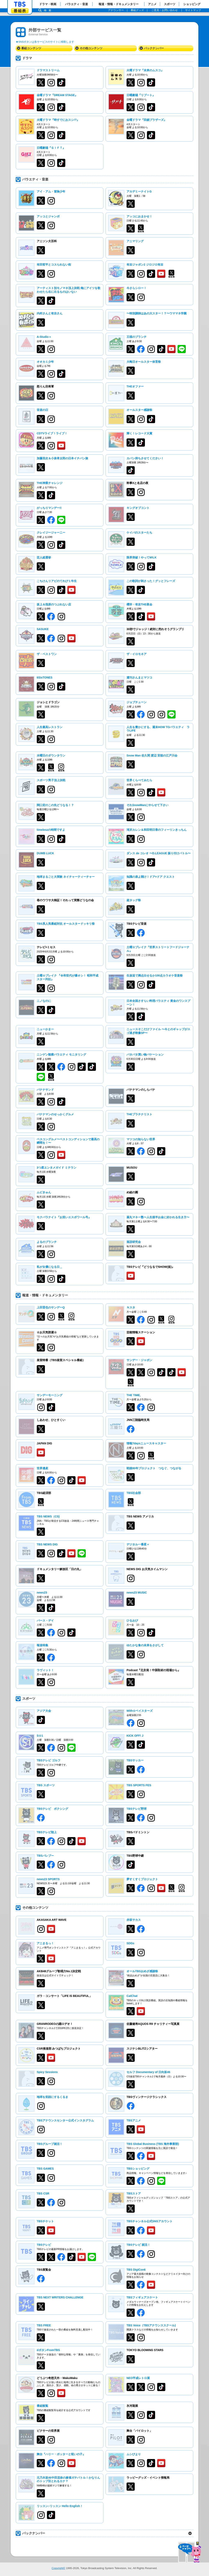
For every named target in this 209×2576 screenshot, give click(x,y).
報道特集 (42, 1645)
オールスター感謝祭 (139, 410)
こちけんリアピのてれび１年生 (57, 581)
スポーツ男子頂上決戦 (51, 780)
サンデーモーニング (49, 1395)
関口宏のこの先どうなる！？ (55, 805)
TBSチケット (45, 2221)
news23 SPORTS (48, 1879)
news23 (42, 1592)
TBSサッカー (135, 1760)
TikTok (61, 82)
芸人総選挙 (44, 557)
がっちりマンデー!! (49, 507)
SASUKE (43, 629)
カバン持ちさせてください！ (145, 458)
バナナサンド (45, 1089)
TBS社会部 (134, 1493)
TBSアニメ (134, 2120)
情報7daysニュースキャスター (146, 1443)
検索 (48, 10)
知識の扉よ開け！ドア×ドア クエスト (151, 876)
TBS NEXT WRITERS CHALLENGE (60, 2297)
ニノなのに (44, 1000)
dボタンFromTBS (48, 2350)
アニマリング (135, 241)
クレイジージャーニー (51, 532)
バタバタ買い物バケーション (145, 1054)
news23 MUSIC (137, 1592)
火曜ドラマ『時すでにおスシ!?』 (58, 119)
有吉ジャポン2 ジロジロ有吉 (145, 264)
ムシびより (134, 2454)
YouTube (161, 274)
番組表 (20, 10)
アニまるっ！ (45, 1943)
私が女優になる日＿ (49, 1266)
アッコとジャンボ (48, 216)
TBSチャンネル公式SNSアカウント (149, 2221)
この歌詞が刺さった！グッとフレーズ (151, 581)
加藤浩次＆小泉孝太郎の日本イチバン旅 (62, 458)
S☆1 (40, 1735)
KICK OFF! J (135, 1735)
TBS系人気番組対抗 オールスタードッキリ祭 (66, 923)
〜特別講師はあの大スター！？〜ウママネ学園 (157, 313)
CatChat (132, 1996)
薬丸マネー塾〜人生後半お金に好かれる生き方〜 (158, 1217)
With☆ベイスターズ (140, 1710)
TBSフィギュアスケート (142, 2297)
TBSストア (134, 2193)
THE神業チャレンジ (49, 483)
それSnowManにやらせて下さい (147, 805)
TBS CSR (43, 2193)
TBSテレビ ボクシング (52, 1808)
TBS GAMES (45, 2168)
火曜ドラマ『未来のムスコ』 (145, 70)
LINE (182, 349)
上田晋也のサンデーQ (51, 1307)
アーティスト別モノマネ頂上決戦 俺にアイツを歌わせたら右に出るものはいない (68, 289)
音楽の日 (42, 410)
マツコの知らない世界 (141, 1139)
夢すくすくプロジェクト (142, 1879)
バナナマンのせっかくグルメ (55, 1114)
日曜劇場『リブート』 (141, 95)
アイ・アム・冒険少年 (51, 191)
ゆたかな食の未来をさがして (145, 1645)
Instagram (51, 82)
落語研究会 (134, 1242)
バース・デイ (45, 1620)
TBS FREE (44, 2325)
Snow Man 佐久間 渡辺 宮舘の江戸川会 (152, 755)
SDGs (130, 1943)
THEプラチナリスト (139, 1114)
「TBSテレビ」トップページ (20, 4)
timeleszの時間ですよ (51, 829)
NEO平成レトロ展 (138, 2378)
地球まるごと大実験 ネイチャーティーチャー (66, 876)
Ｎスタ (131, 1307)
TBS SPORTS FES (139, 1785)
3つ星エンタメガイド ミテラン (56, 1167)
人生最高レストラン (49, 727)
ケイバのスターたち (139, 532)
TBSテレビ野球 (137, 1808)
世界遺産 (42, 1468)
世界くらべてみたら (139, 780)
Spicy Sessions (47, 2072)
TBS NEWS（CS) (48, 1516)
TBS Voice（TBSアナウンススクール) (151, 2325)
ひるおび (132, 1620)
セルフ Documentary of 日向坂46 (148, 2072)
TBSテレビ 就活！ (138, 2244)
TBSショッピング (138, 2168)
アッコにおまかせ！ (139, 216)
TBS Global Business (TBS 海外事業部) (153, 2144)
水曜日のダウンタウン (51, 755)
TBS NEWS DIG (47, 1544)
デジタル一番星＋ (138, 1544)
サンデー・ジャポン (139, 1360)
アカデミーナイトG (139, 191)
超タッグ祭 (134, 900)
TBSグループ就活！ (49, 2144)
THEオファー (135, 386)
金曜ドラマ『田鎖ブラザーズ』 (147, 119)
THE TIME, (134, 1395)
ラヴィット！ (45, 1670)
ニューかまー (45, 1029)
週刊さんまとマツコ (139, 677)
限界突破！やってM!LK (142, 557)
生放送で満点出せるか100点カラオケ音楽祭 (155, 975)
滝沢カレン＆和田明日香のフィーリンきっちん (157, 829)
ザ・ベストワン (47, 654)
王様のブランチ (137, 336)
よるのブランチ (47, 1242)
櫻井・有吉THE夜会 (139, 604)
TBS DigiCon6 (136, 2269)
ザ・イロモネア (137, 654)
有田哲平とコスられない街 (54, 264)
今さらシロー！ (137, 288)
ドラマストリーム (48, 70)
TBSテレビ (44, 2244)
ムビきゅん (44, 1192)
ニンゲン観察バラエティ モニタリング (61, 1054)
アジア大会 (44, 1710)
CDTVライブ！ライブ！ (52, 433)
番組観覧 (42, 2405)
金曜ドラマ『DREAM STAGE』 (57, 95)
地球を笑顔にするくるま (52, 2097)
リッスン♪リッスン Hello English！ (60, 2506)
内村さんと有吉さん (49, 313)
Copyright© (58, 2568)
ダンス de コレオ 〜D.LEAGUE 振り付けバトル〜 (159, 853)
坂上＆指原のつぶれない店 (54, 604)
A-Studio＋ (44, 336)
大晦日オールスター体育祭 (144, 361)
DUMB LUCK (45, 853)
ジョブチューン (137, 702)
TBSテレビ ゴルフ (48, 1760)
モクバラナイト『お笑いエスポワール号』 (64, 1217)
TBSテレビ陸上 (47, 1832)
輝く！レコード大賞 (139, 433)
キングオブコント (138, 507)
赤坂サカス (134, 1919)
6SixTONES (44, 677)
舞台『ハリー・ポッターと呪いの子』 (61, 2454)
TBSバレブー (45, 1855)
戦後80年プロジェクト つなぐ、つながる (154, 1468)
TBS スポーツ (46, 1785)
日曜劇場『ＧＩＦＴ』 (51, 147)
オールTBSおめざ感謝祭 (142, 1971)
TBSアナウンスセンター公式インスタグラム (65, 2120)
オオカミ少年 (45, 361)
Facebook (141, 349)
